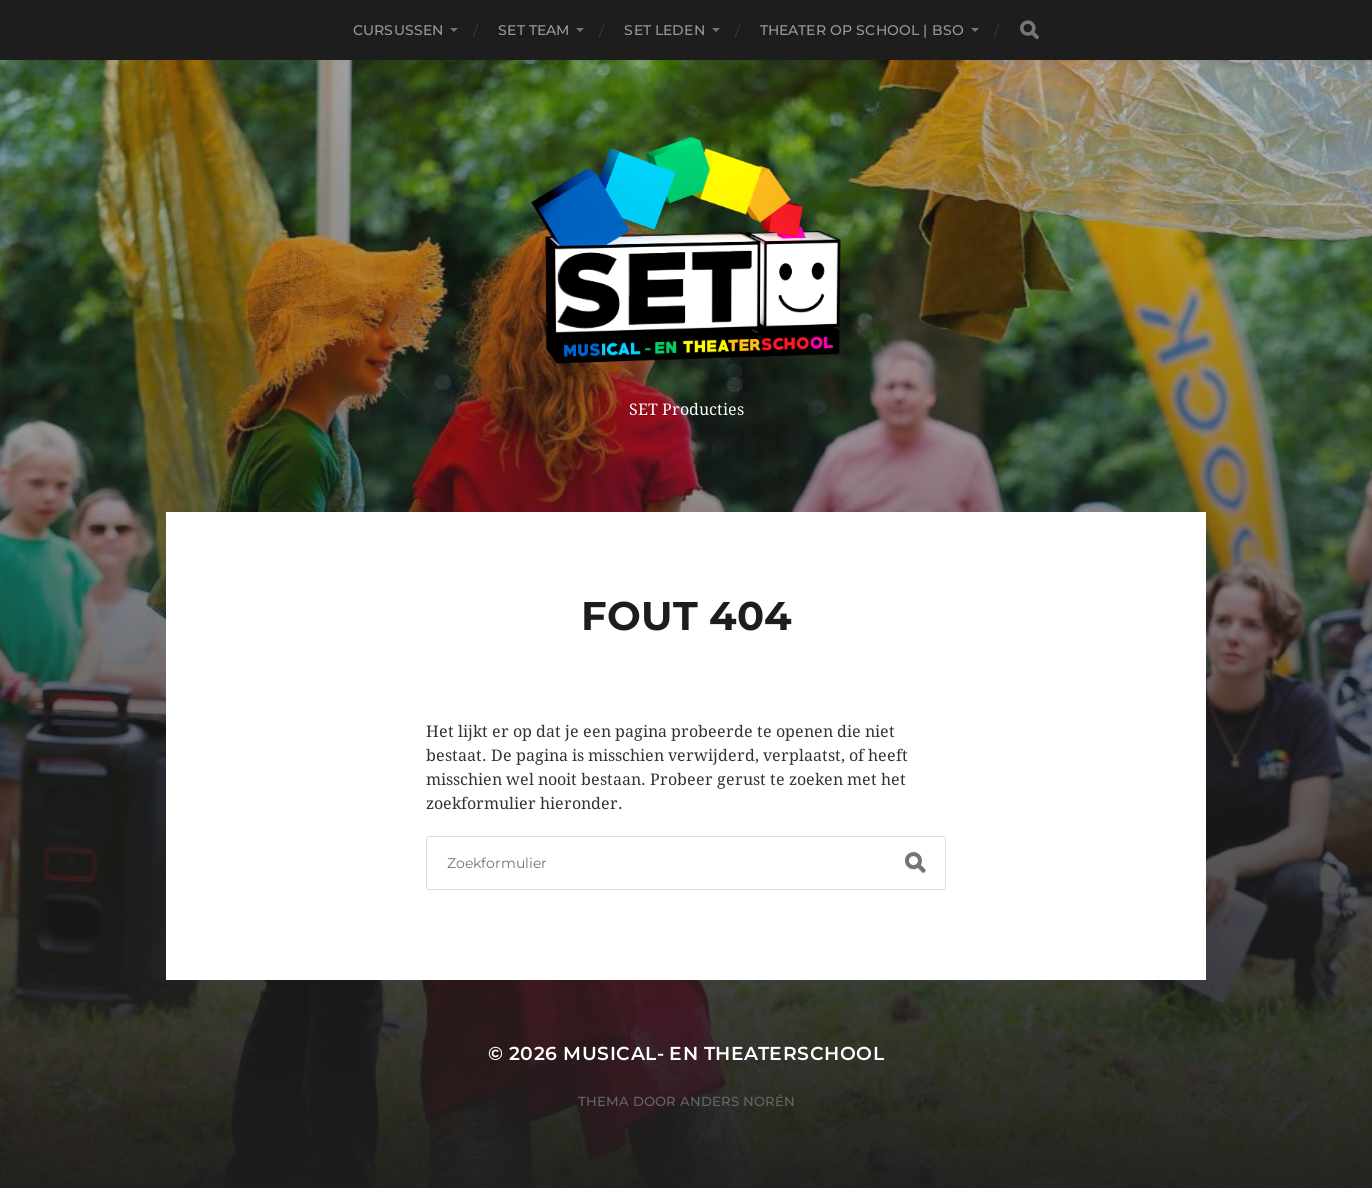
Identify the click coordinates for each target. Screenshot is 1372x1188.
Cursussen (398, 30)
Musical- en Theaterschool (723, 1053)
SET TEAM (533, 30)
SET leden (664, 30)
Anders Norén (737, 1101)
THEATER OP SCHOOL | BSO (862, 30)
